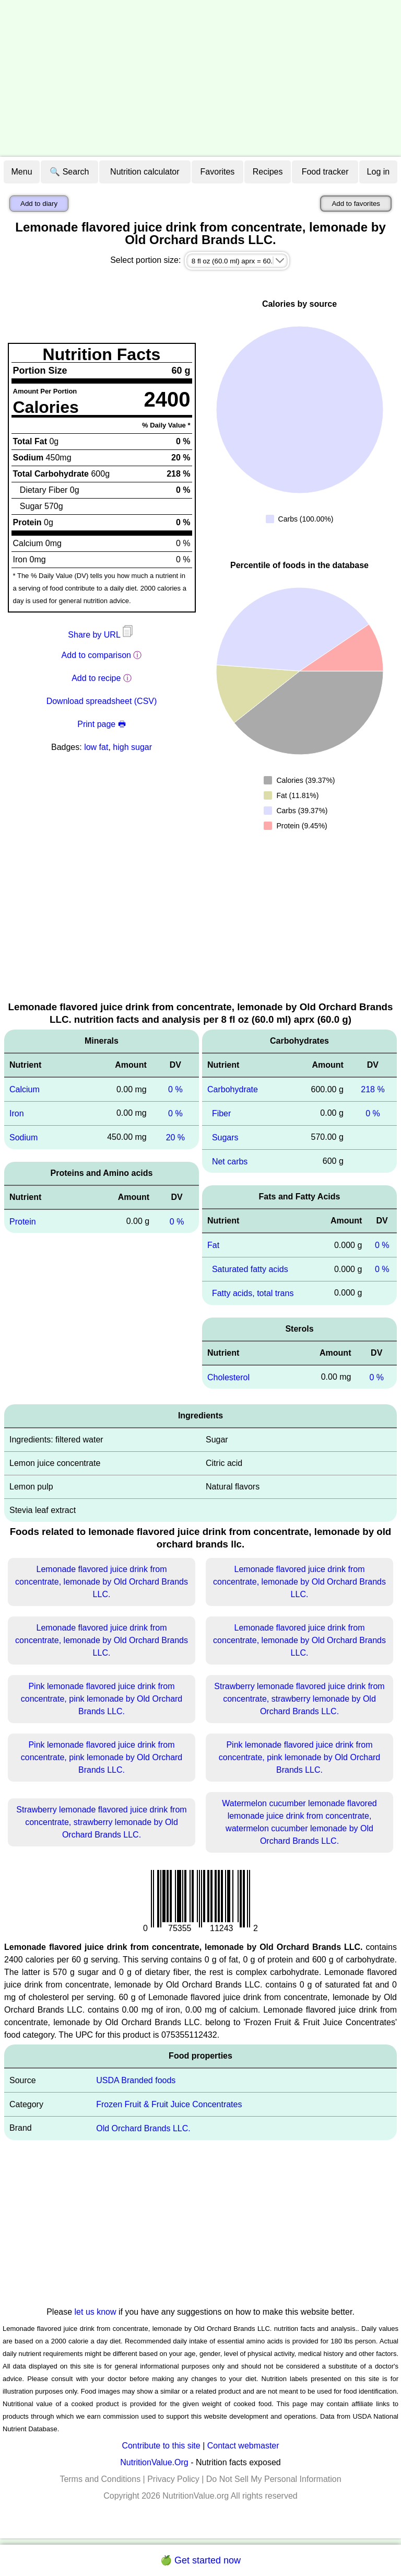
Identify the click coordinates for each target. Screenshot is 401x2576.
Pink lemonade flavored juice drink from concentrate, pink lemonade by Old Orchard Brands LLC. (102, 1699)
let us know (95, 2311)
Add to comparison (96, 655)
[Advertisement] (200, 78)
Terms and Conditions (100, 2479)
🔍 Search (69, 171)
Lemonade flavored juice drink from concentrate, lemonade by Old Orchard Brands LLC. (101, 1582)
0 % (175, 1089)
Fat (213, 1245)
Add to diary (38, 203)
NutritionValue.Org (154, 2462)
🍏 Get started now (200, 2560)
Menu (21, 171)
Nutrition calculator (145, 171)
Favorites (217, 171)
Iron (16, 1113)
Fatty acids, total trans (253, 1293)
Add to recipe (96, 678)
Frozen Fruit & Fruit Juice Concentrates (169, 2104)
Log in (378, 171)
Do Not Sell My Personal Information (273, 2479)
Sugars (225, 1137)
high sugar (132, 747)
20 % (175, 1137)
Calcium (24, 1089)
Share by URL (101, 634)
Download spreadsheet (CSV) (101, 701)
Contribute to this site (161, 2445)
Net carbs (229, 1161)
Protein (22, 1221)
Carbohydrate (232, 1089)
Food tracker (325, 171)
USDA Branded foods (135, 2080)
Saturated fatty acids (250, 1269)
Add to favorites (356, 203)
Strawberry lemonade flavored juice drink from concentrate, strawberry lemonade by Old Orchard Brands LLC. (299, 1699)
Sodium (23, 1137)
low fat (96, 747)
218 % (372, 1089)
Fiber (221, 1113)
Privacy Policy (173, 2479)
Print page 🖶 (101, 724)
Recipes (268, 171)
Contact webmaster (243, 2445)
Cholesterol (228, 1376)
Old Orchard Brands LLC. (143, 2128)
